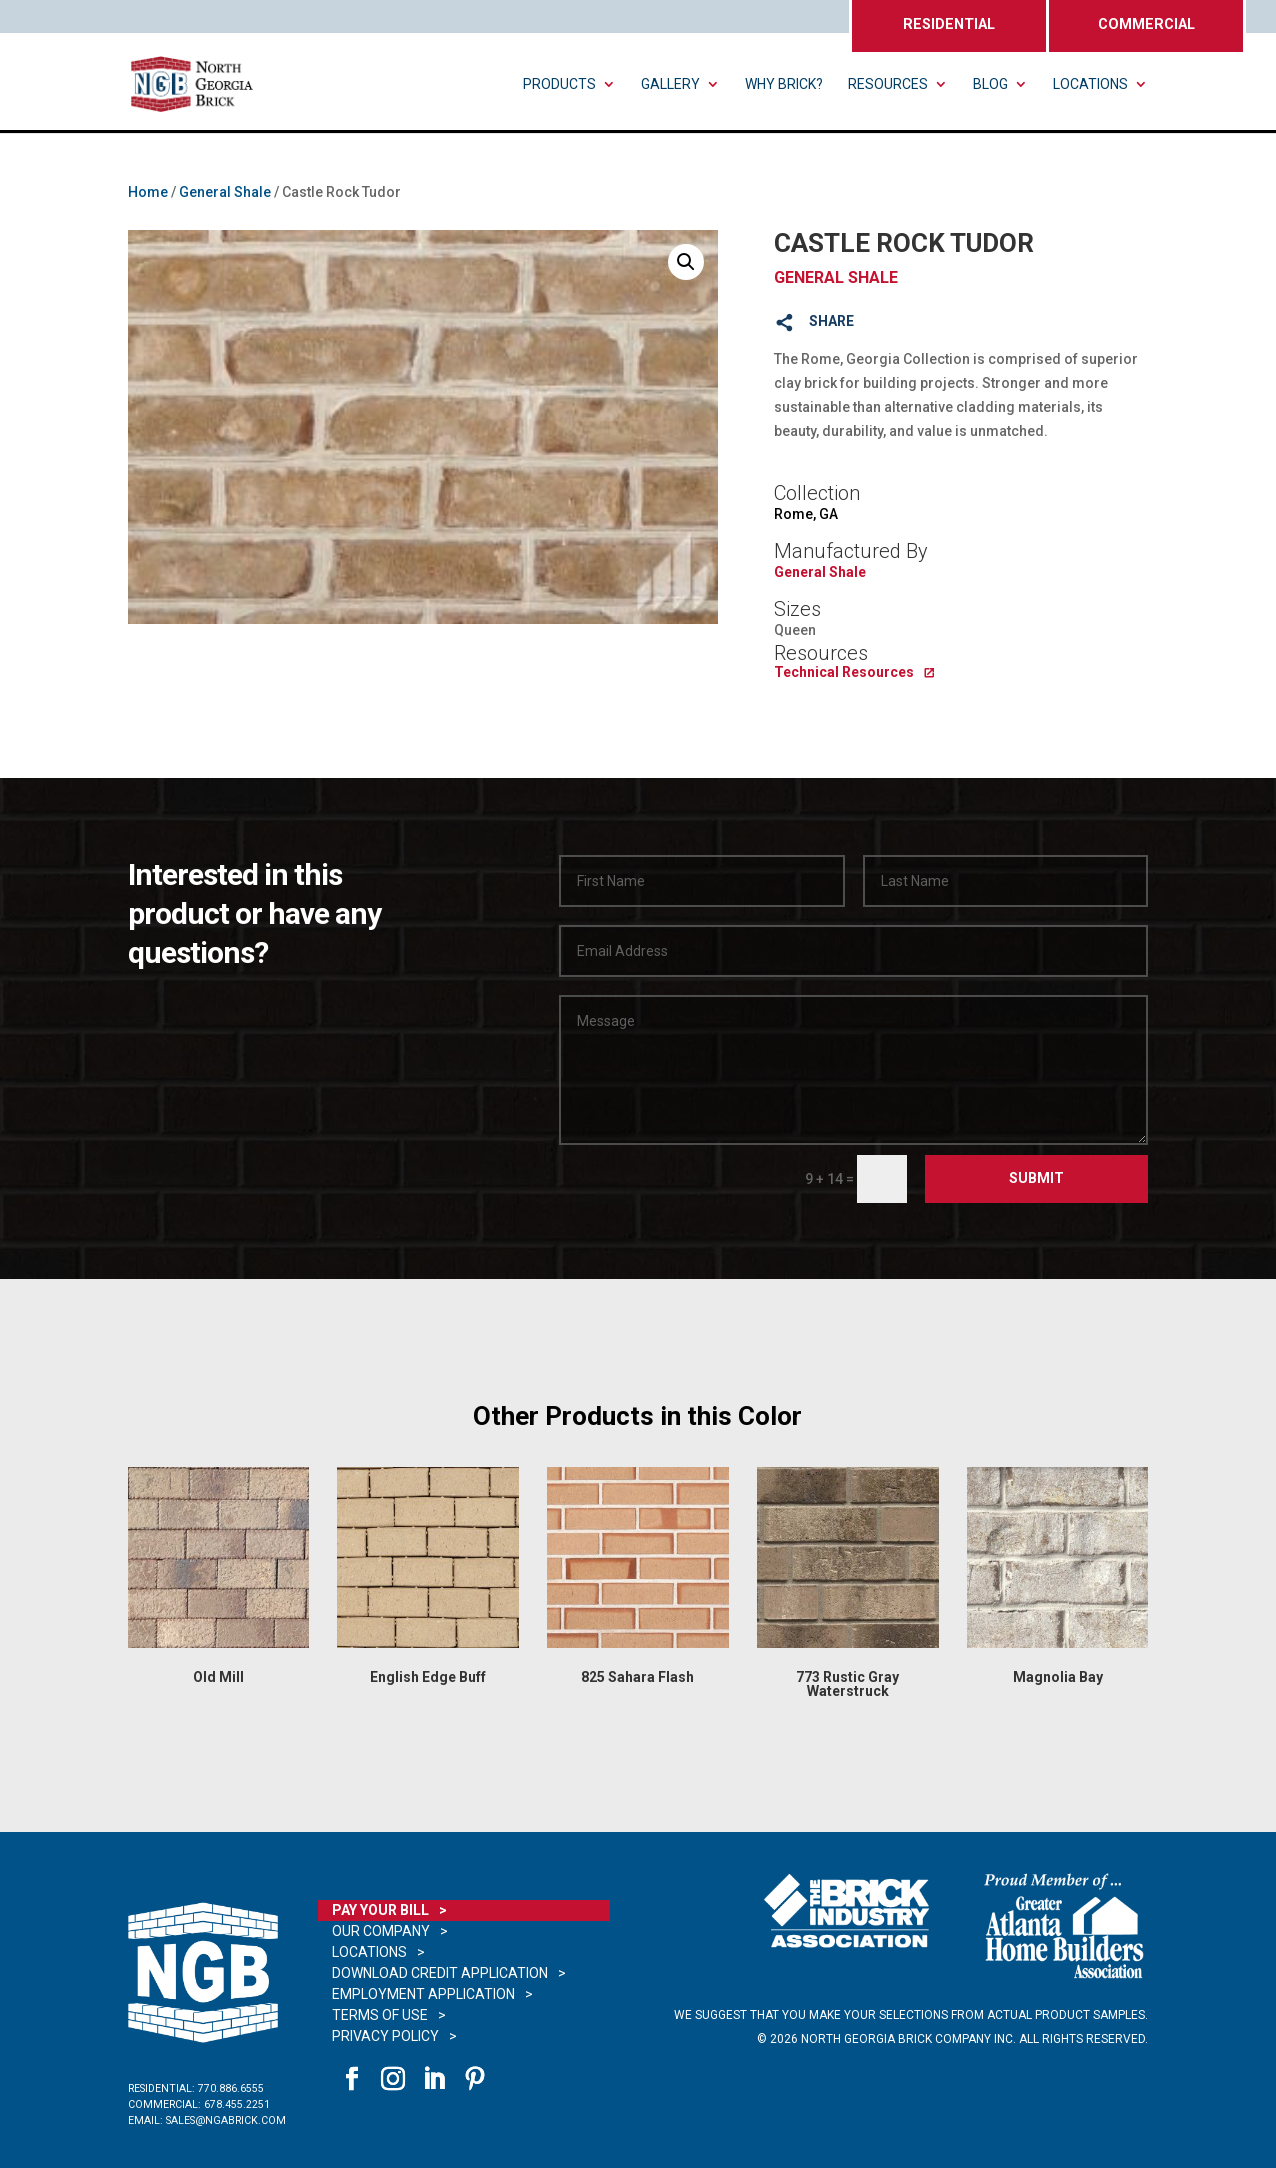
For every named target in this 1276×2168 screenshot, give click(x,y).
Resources (888, 84)
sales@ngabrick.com (226, 2120)
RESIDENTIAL (949, 24)
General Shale (225, 192)
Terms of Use (380, 2015)
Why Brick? (784, 84)
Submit (1036, 1178)
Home (148, 192)
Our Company (381, 1931)
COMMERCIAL (1146, 24)
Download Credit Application (440, 1973)
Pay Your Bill (380, 1910)
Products (559, 84)
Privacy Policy (385, 2036)
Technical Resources (844, 672)
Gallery (670, 84)
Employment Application (423, 1994)
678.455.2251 (237, 2104)
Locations (1090, 84)
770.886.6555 (231, 2088)
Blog (990, 84)
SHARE (831, 321)
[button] (686, 262)
